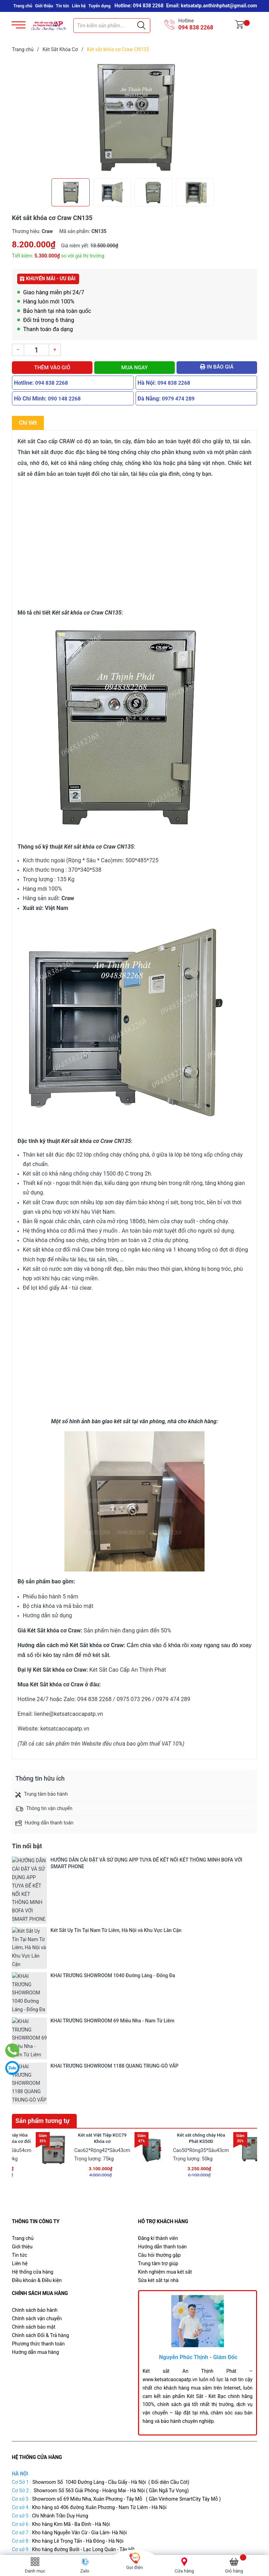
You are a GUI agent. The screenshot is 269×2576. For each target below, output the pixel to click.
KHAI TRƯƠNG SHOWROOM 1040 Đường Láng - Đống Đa (112, 1886)
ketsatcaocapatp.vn (64, 1728)
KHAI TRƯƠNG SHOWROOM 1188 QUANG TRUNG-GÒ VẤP (114, 1906)
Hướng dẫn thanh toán (162, 2051)
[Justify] (141, 26)
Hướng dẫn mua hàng (35, 2156)
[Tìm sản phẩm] (112, 26)
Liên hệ (79, 6)
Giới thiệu (44, 6)
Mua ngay (134, 367)
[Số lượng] (36, 350)
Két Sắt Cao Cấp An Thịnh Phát (155, 2538)
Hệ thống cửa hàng (32, 2077)
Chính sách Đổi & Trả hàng (40, 2140)
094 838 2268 (195, 27)
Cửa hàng (184, 2571)
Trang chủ (22, 6)
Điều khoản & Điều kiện (37, 2085)
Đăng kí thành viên (158, 2043)
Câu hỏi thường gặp (159, 2060)
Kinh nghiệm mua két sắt (165, 2077)
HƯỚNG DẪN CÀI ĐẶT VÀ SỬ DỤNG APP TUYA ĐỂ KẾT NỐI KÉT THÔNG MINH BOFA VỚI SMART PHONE (146, 1863)
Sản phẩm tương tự (42, 1925)
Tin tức (62, 6)
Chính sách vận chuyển (37, 2123)
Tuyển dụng (100, 6)
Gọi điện (134, 2567)
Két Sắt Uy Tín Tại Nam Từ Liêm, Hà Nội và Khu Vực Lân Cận (115, 1876)
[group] (134, 117)
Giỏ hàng (234, 2571)
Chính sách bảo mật (33, 2131)
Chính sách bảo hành (34, 2114)
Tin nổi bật (27, 1846)
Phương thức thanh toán (38, 2148)
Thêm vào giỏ (52, 367)
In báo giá (216, 367)
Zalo (84, 2571)
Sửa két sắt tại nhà (158, 2085)
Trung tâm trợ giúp (158, 2068)
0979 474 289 (178, 399)
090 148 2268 (64, 399)
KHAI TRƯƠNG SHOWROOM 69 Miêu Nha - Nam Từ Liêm (112, 1896)
